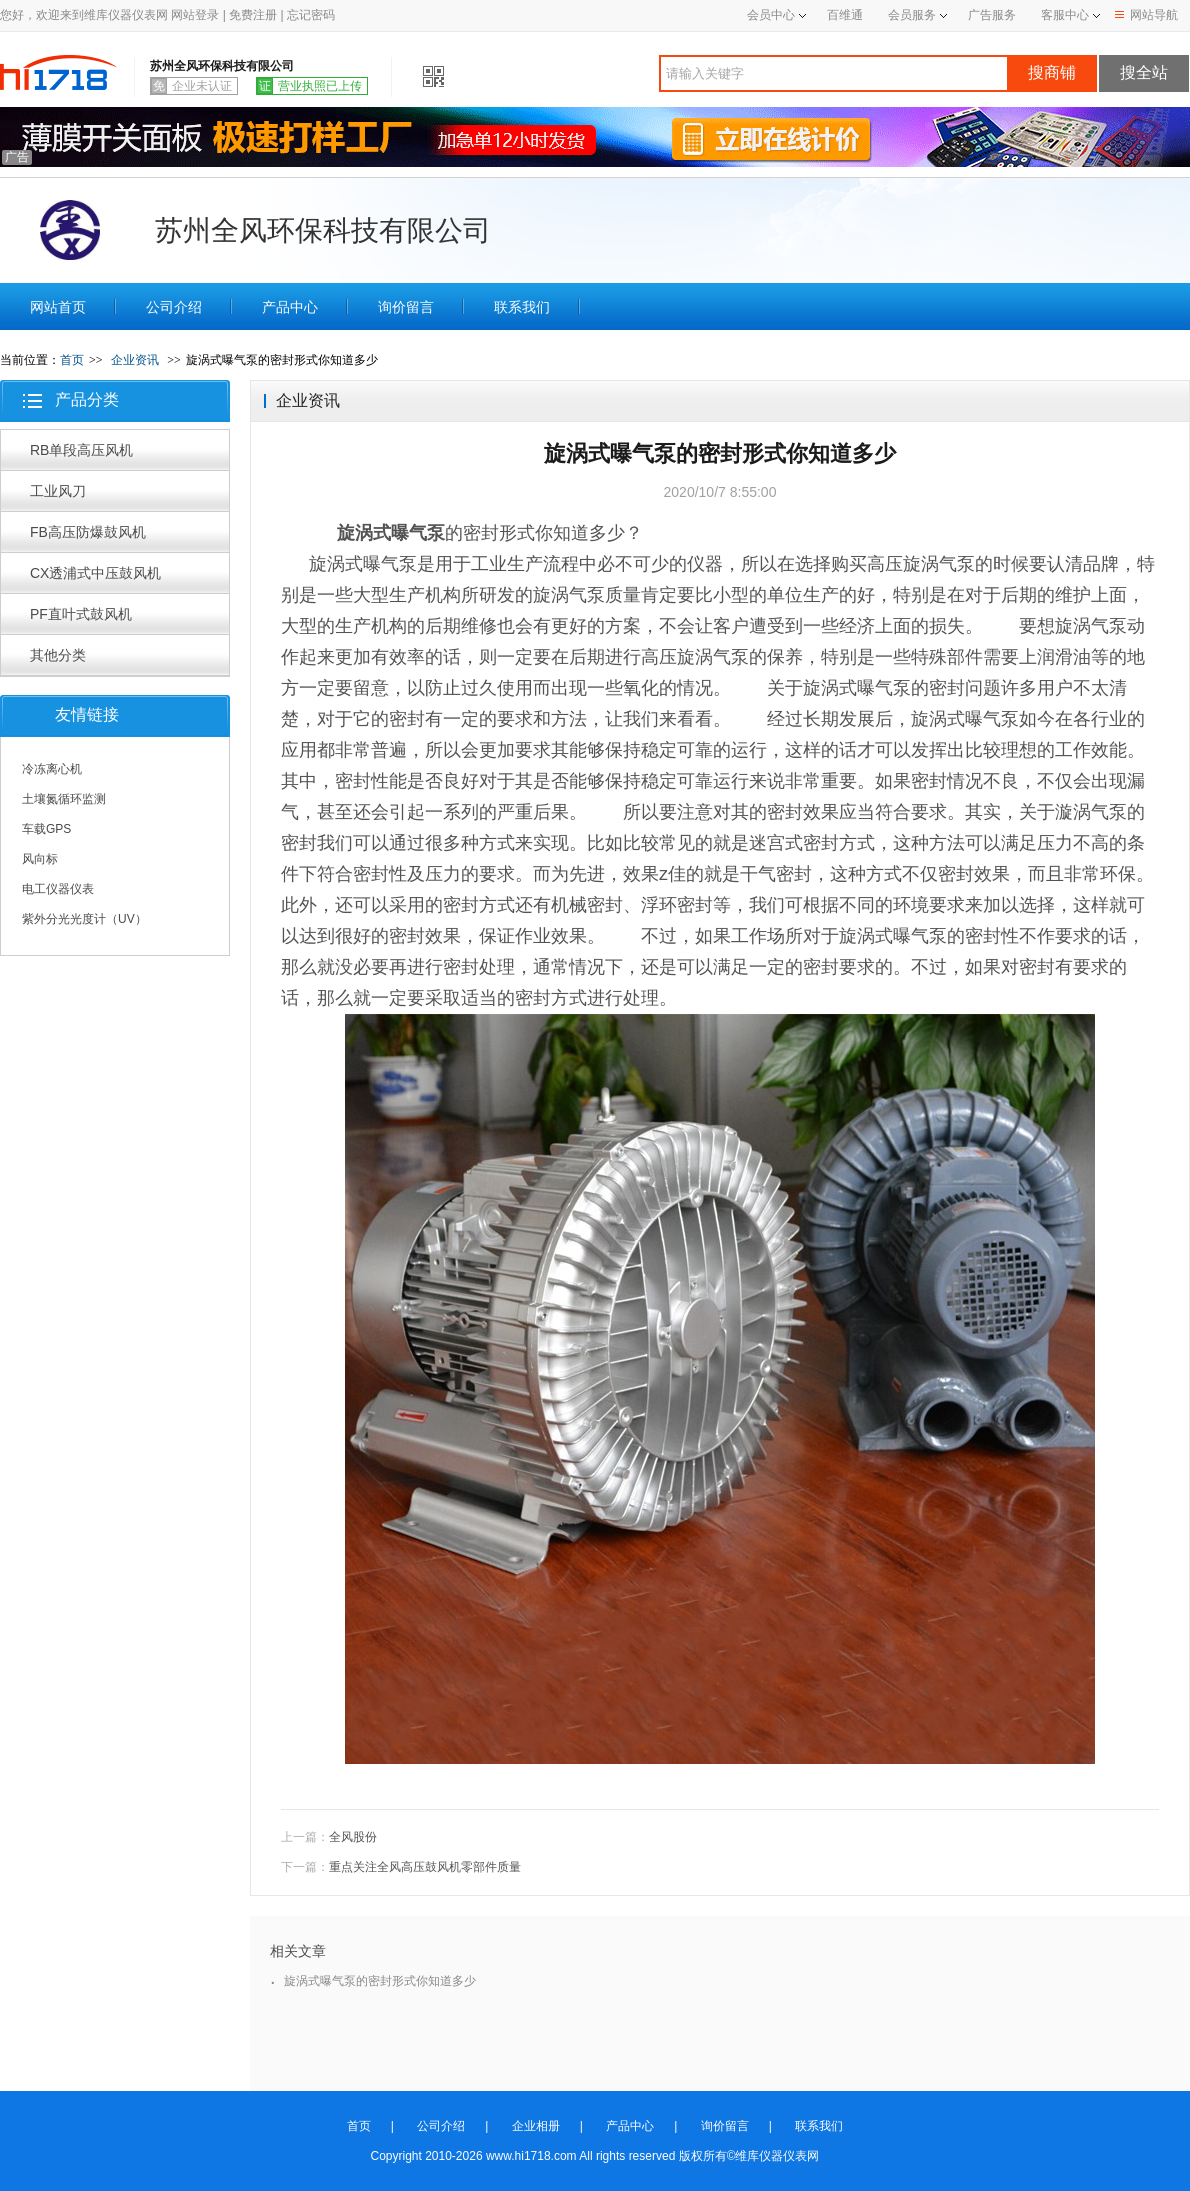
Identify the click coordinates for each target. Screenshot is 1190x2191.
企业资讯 (135, 360)
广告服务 (992, 15)
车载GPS (46, 829)
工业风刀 (58, 491)
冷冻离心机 (52, 769)
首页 (72, 360)
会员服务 (912, 15)
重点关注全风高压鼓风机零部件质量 (425, 1867)
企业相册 (536, 2126)
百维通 (845, 15)
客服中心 (1065, 15)
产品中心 (290, 307)
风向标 (40, 859)
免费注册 (253, 15)
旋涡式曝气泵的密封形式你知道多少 (380, 1981)
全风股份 (353, 1837)
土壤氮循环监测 (64, 799)
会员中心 (776, 15)
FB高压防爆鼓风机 (88, 532)
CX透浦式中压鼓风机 (95, 573)
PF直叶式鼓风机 (81, 614)
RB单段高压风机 (81, 450)
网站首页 (58, 307)
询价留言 (406, 307)
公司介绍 (174, 307)
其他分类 (58, 655)
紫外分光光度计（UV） (84, 919)
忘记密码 (311, 15)
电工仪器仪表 (58, 889)
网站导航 (1146, 15)
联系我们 (522, 307)
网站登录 (195, 15)
